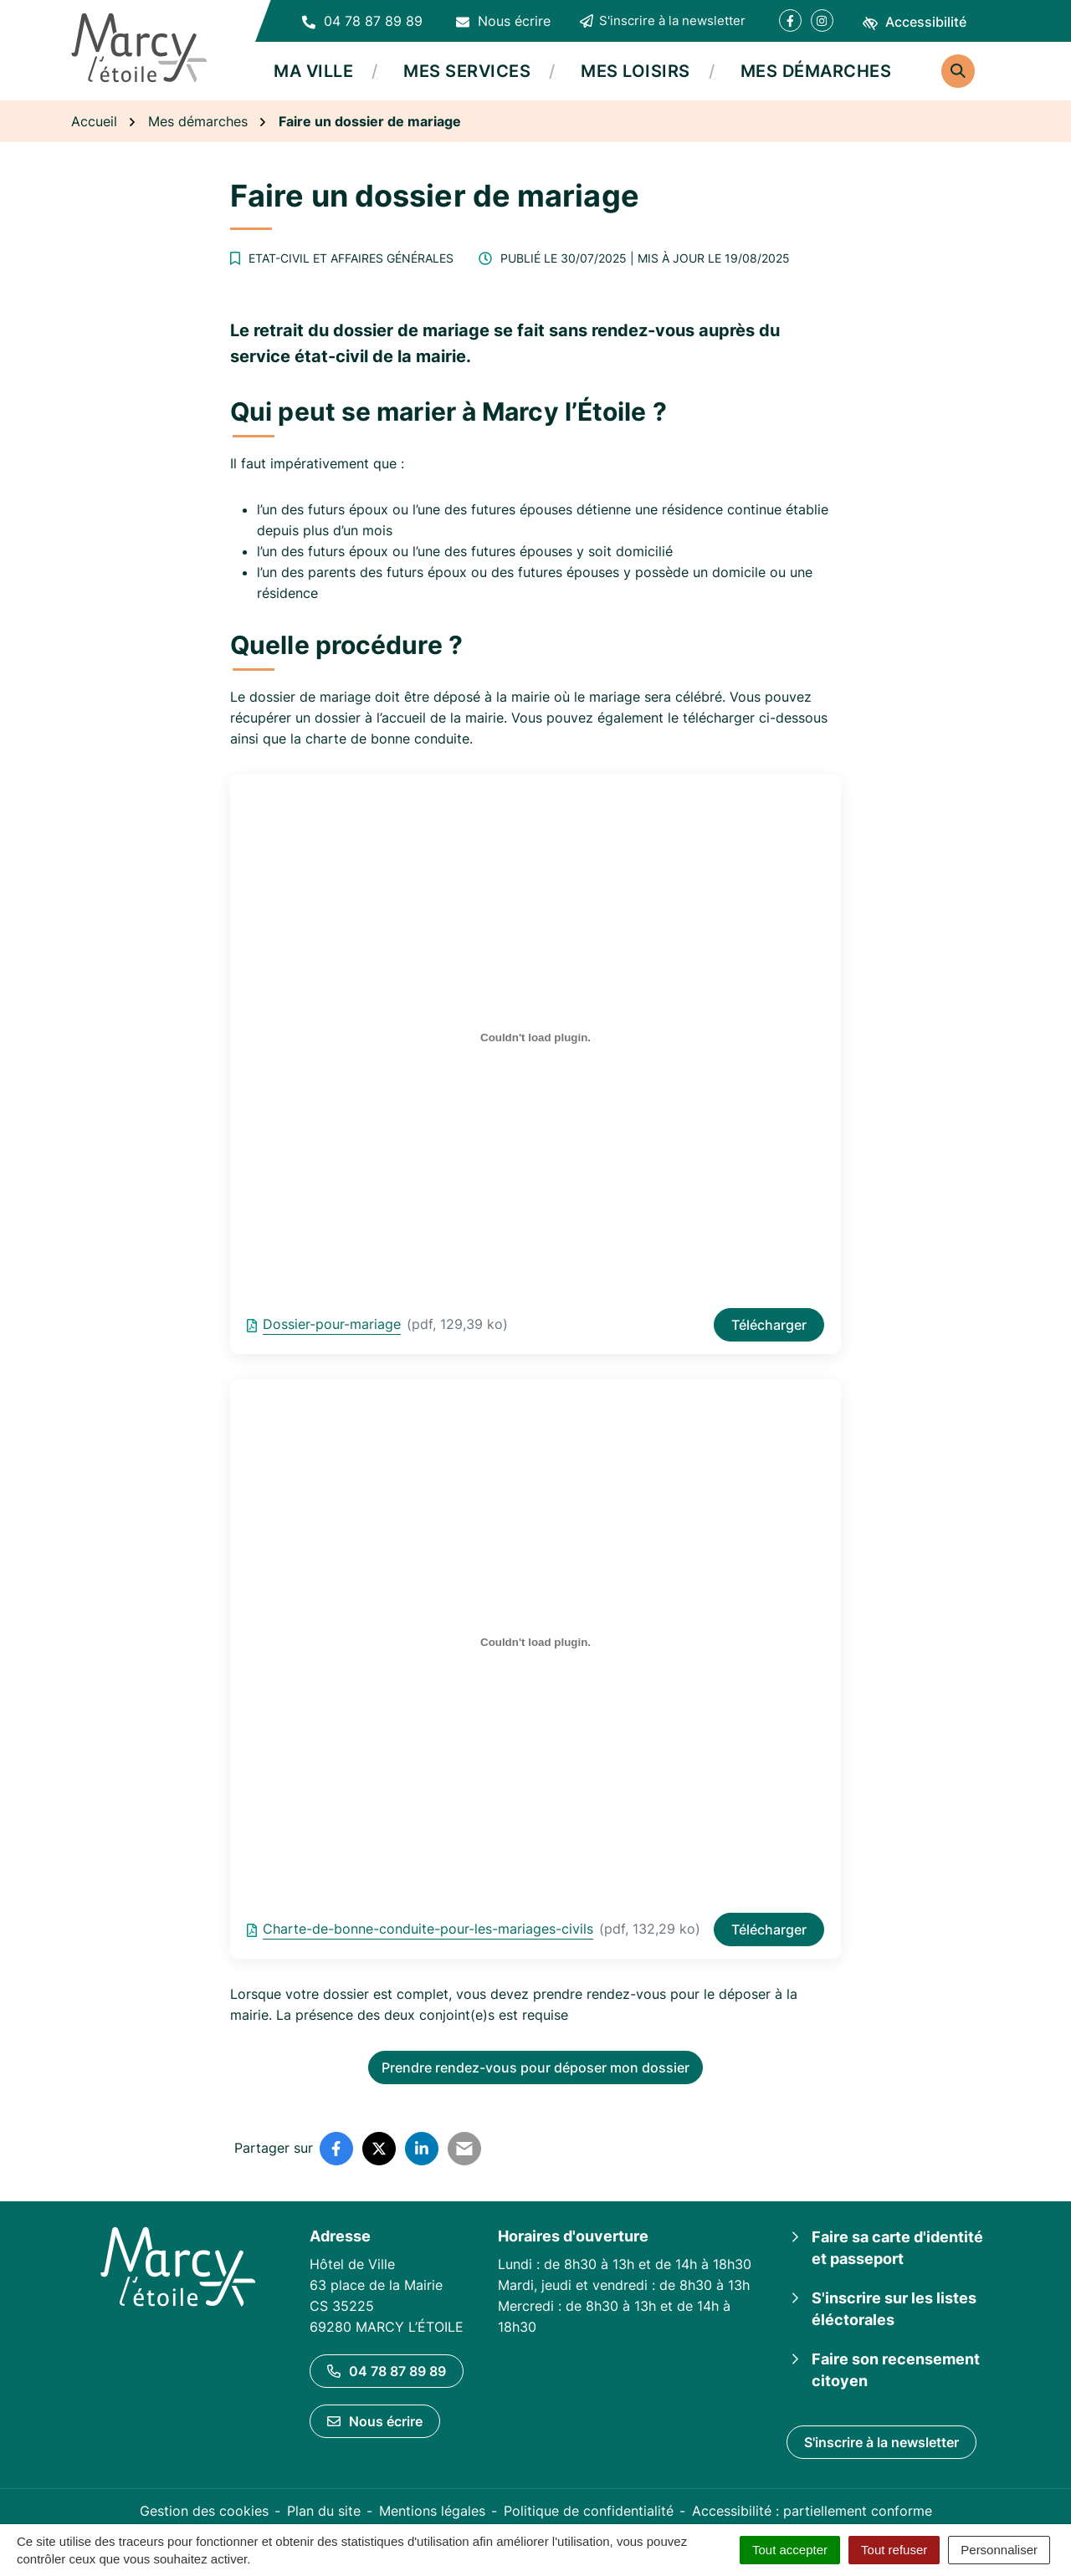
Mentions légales (432, 2510)
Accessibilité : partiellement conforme (812, 2510)
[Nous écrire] (503, 21)
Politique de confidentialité (589, 2510)
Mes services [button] (466, 71)
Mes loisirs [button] (635, 71)
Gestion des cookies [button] (204, 2510)
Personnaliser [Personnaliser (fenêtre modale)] (999, 2550)
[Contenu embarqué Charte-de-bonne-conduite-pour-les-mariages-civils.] (535, 1643)
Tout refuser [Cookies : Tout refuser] (894, 2550)
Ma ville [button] (313, 71)
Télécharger (769, 1324)
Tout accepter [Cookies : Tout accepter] (790, 2550)
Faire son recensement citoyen (896, 2369)
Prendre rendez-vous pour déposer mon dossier (535, 2067)
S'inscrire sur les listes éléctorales (894, 2308)
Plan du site (324, 2510)
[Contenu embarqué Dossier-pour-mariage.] (535, 1038)
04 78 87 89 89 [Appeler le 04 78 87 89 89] (386, 2371)
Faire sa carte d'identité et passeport (897, 2247)
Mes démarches (816, 71)
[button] (362, 21)
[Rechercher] (958, 71)
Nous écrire (375, 2421)
